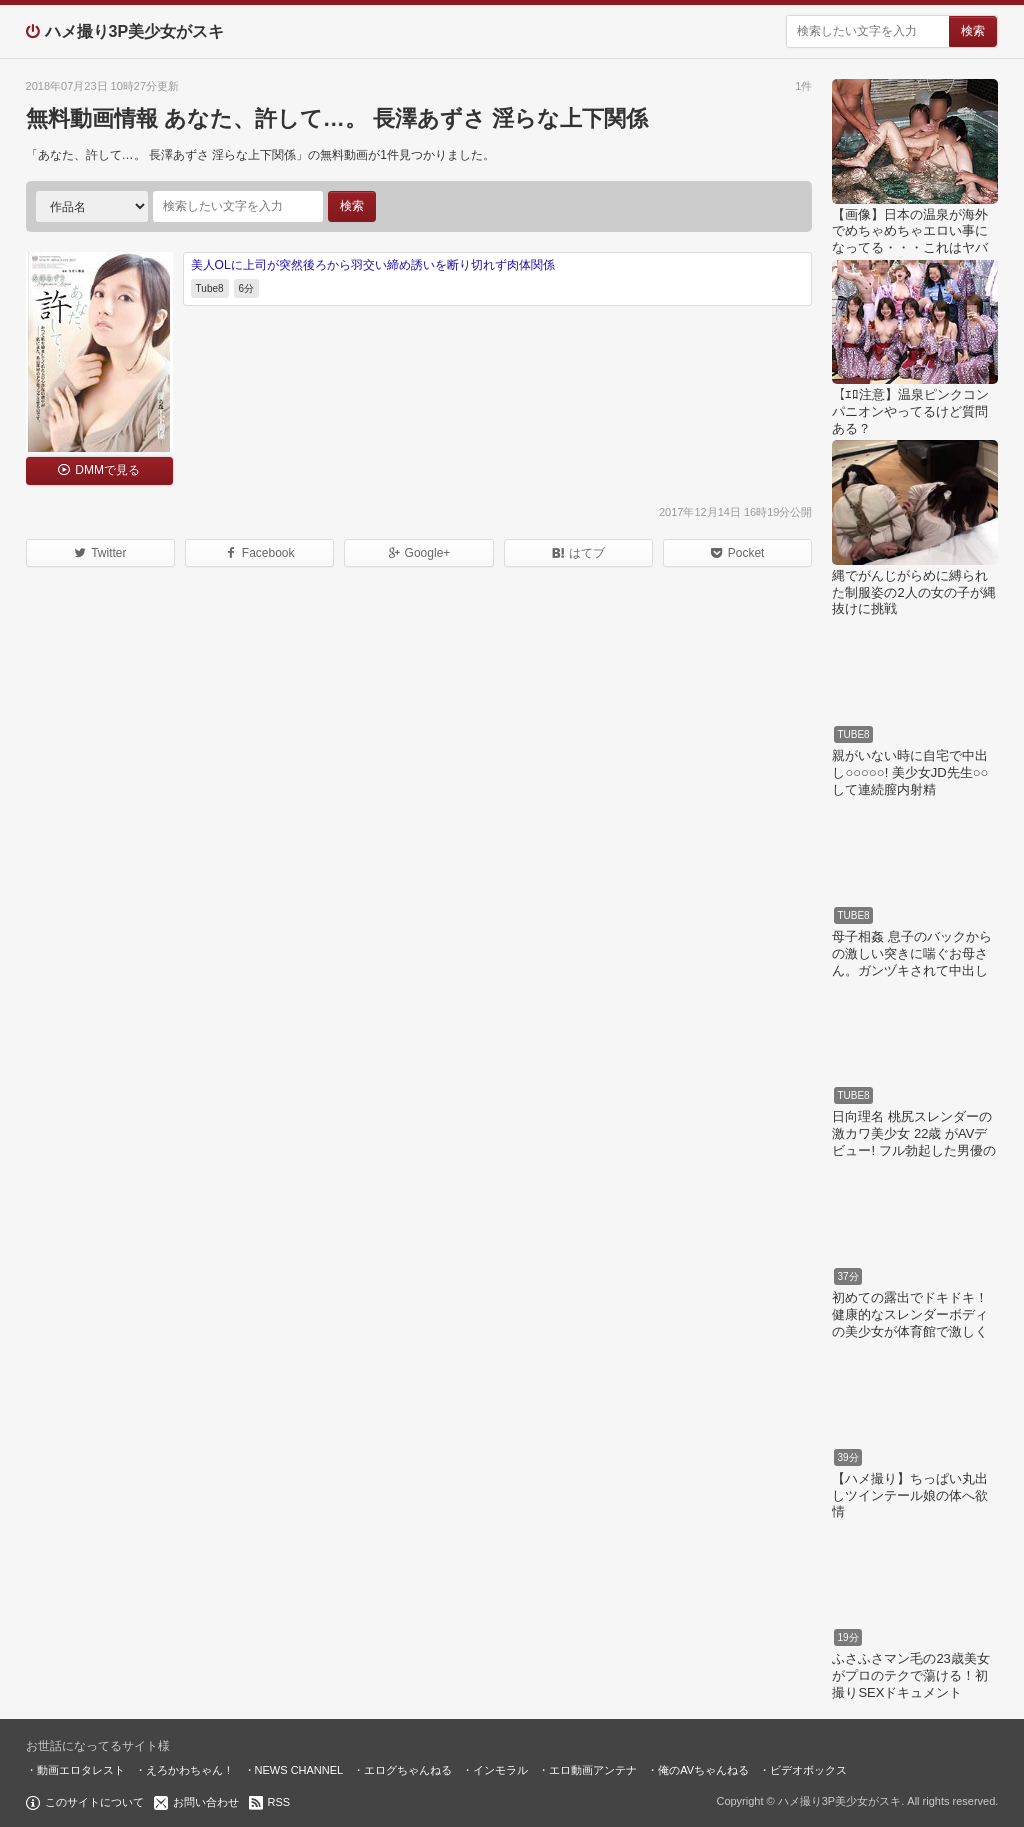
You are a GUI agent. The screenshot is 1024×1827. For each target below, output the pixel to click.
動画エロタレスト (81, 1770)
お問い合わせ (206, 1802)
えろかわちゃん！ (190, 1770)
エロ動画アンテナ (593, 1770)
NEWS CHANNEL (299, 1770)
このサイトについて (94, 1802)
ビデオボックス (808, 1770)
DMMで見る (107, 470)
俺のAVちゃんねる (703, 1770)
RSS (279, 1802)
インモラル (500, 1770)
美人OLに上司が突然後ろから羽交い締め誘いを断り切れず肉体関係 (373, 265)
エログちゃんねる (408, 1770)
